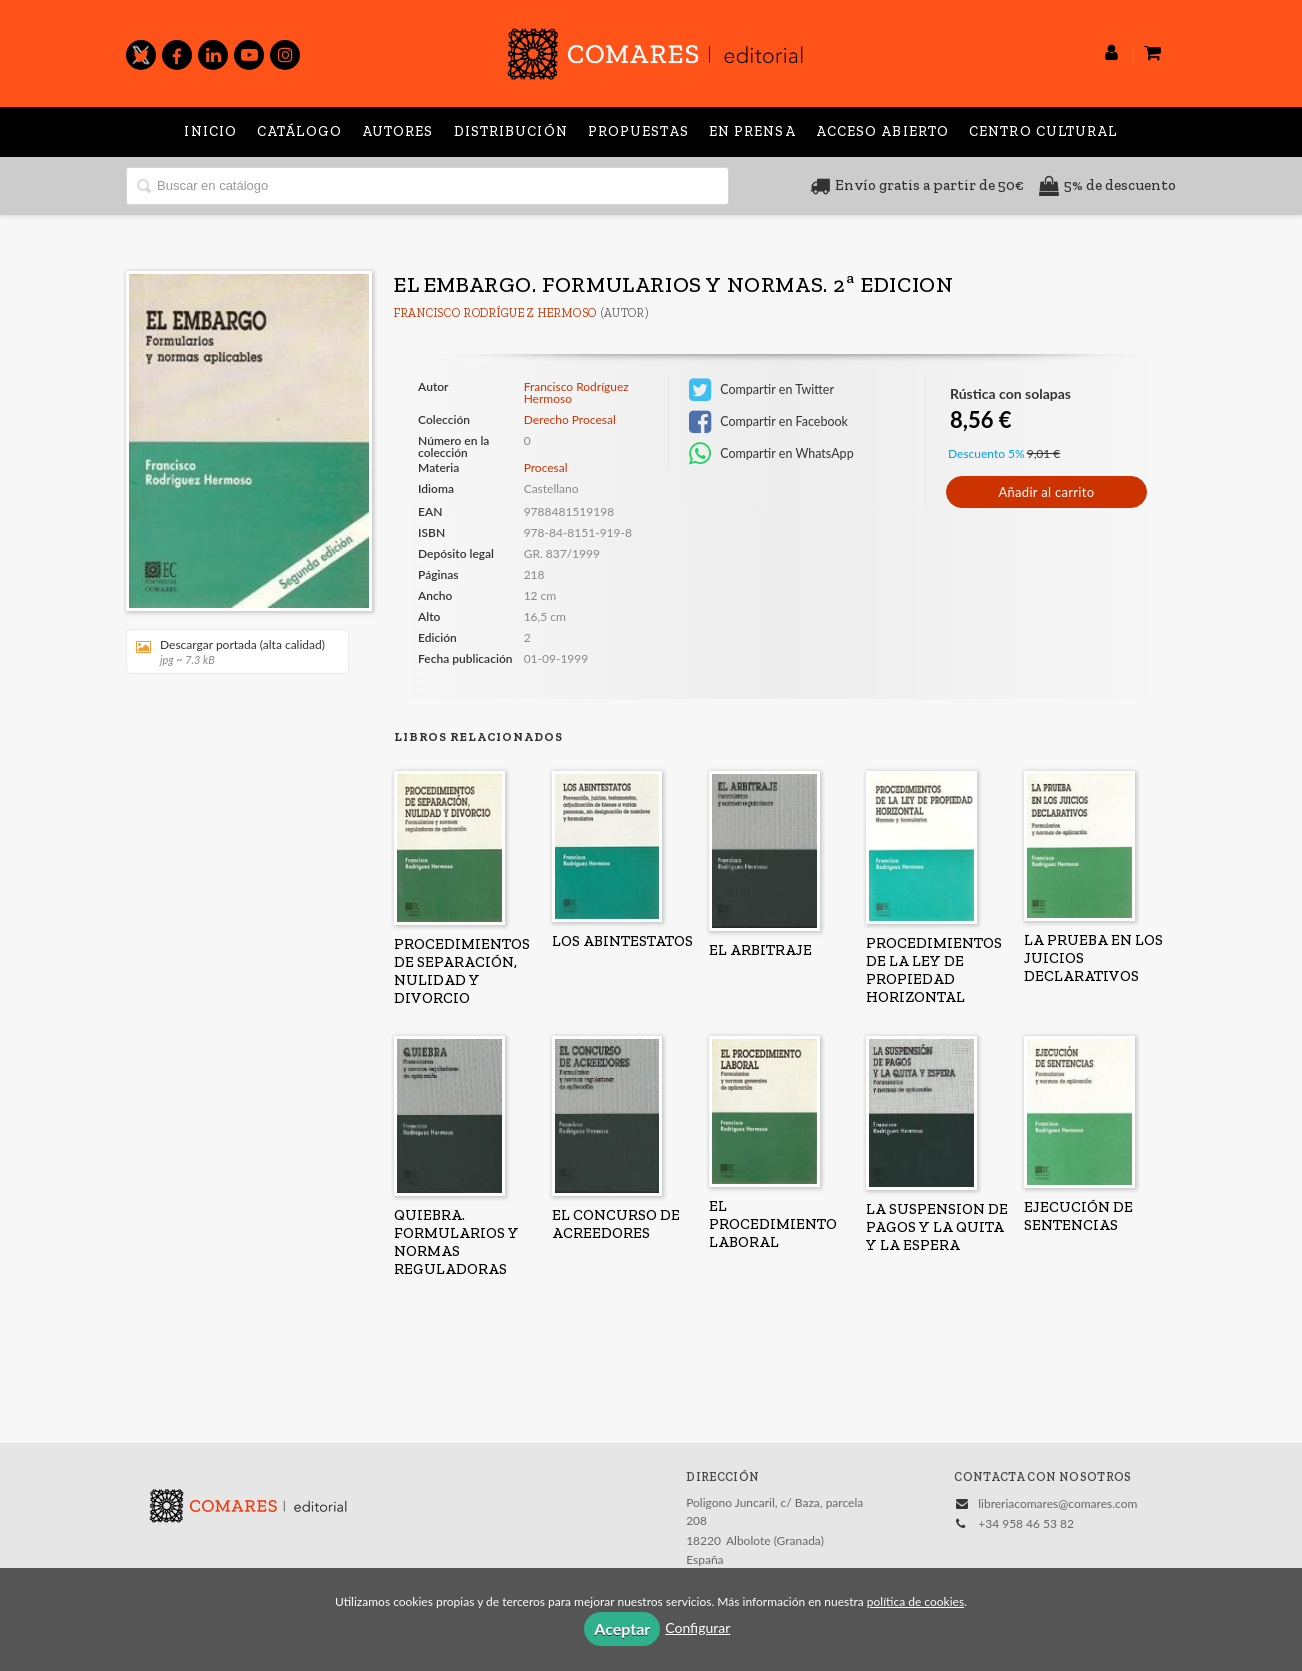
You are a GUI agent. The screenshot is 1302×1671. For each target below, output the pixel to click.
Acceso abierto (882, 131)
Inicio (210, 131)
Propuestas (638, 131)
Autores (398, 131)
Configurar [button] (697, 1627)
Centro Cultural (1043, 131)
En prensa (752, 131)
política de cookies (915, 1601)
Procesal (546, 467)
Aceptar (622, 1628)
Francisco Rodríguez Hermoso (495, 313)
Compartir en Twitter (761, 390)
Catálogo (299, 131)
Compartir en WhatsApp (771, 454)
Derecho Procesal (570, 420)
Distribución (511, 131)
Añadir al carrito (1046, 492)
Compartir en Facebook (768, 422)
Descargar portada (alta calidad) (230, 651)
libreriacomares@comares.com (1057, 1503)
